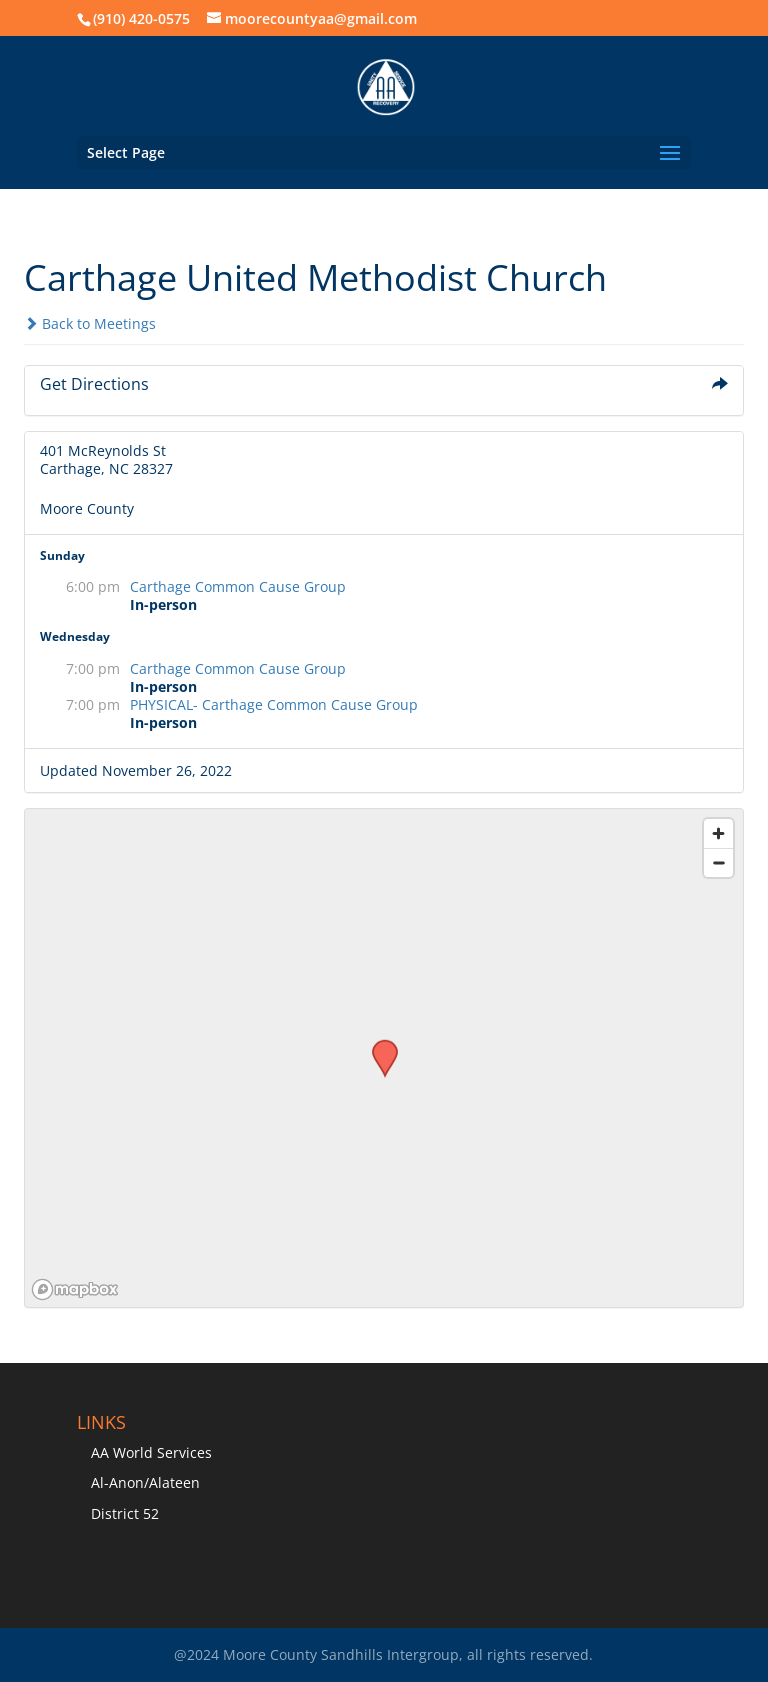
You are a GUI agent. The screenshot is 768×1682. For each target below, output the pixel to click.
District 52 (125, 1513)
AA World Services (151, 1452)
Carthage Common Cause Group (238, 586)
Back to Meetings (90, 323)
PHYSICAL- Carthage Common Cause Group (274, 704)
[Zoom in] (718, 833)
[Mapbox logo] (75, 1289)
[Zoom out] (718, 862)
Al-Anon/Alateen (145, 1482)
